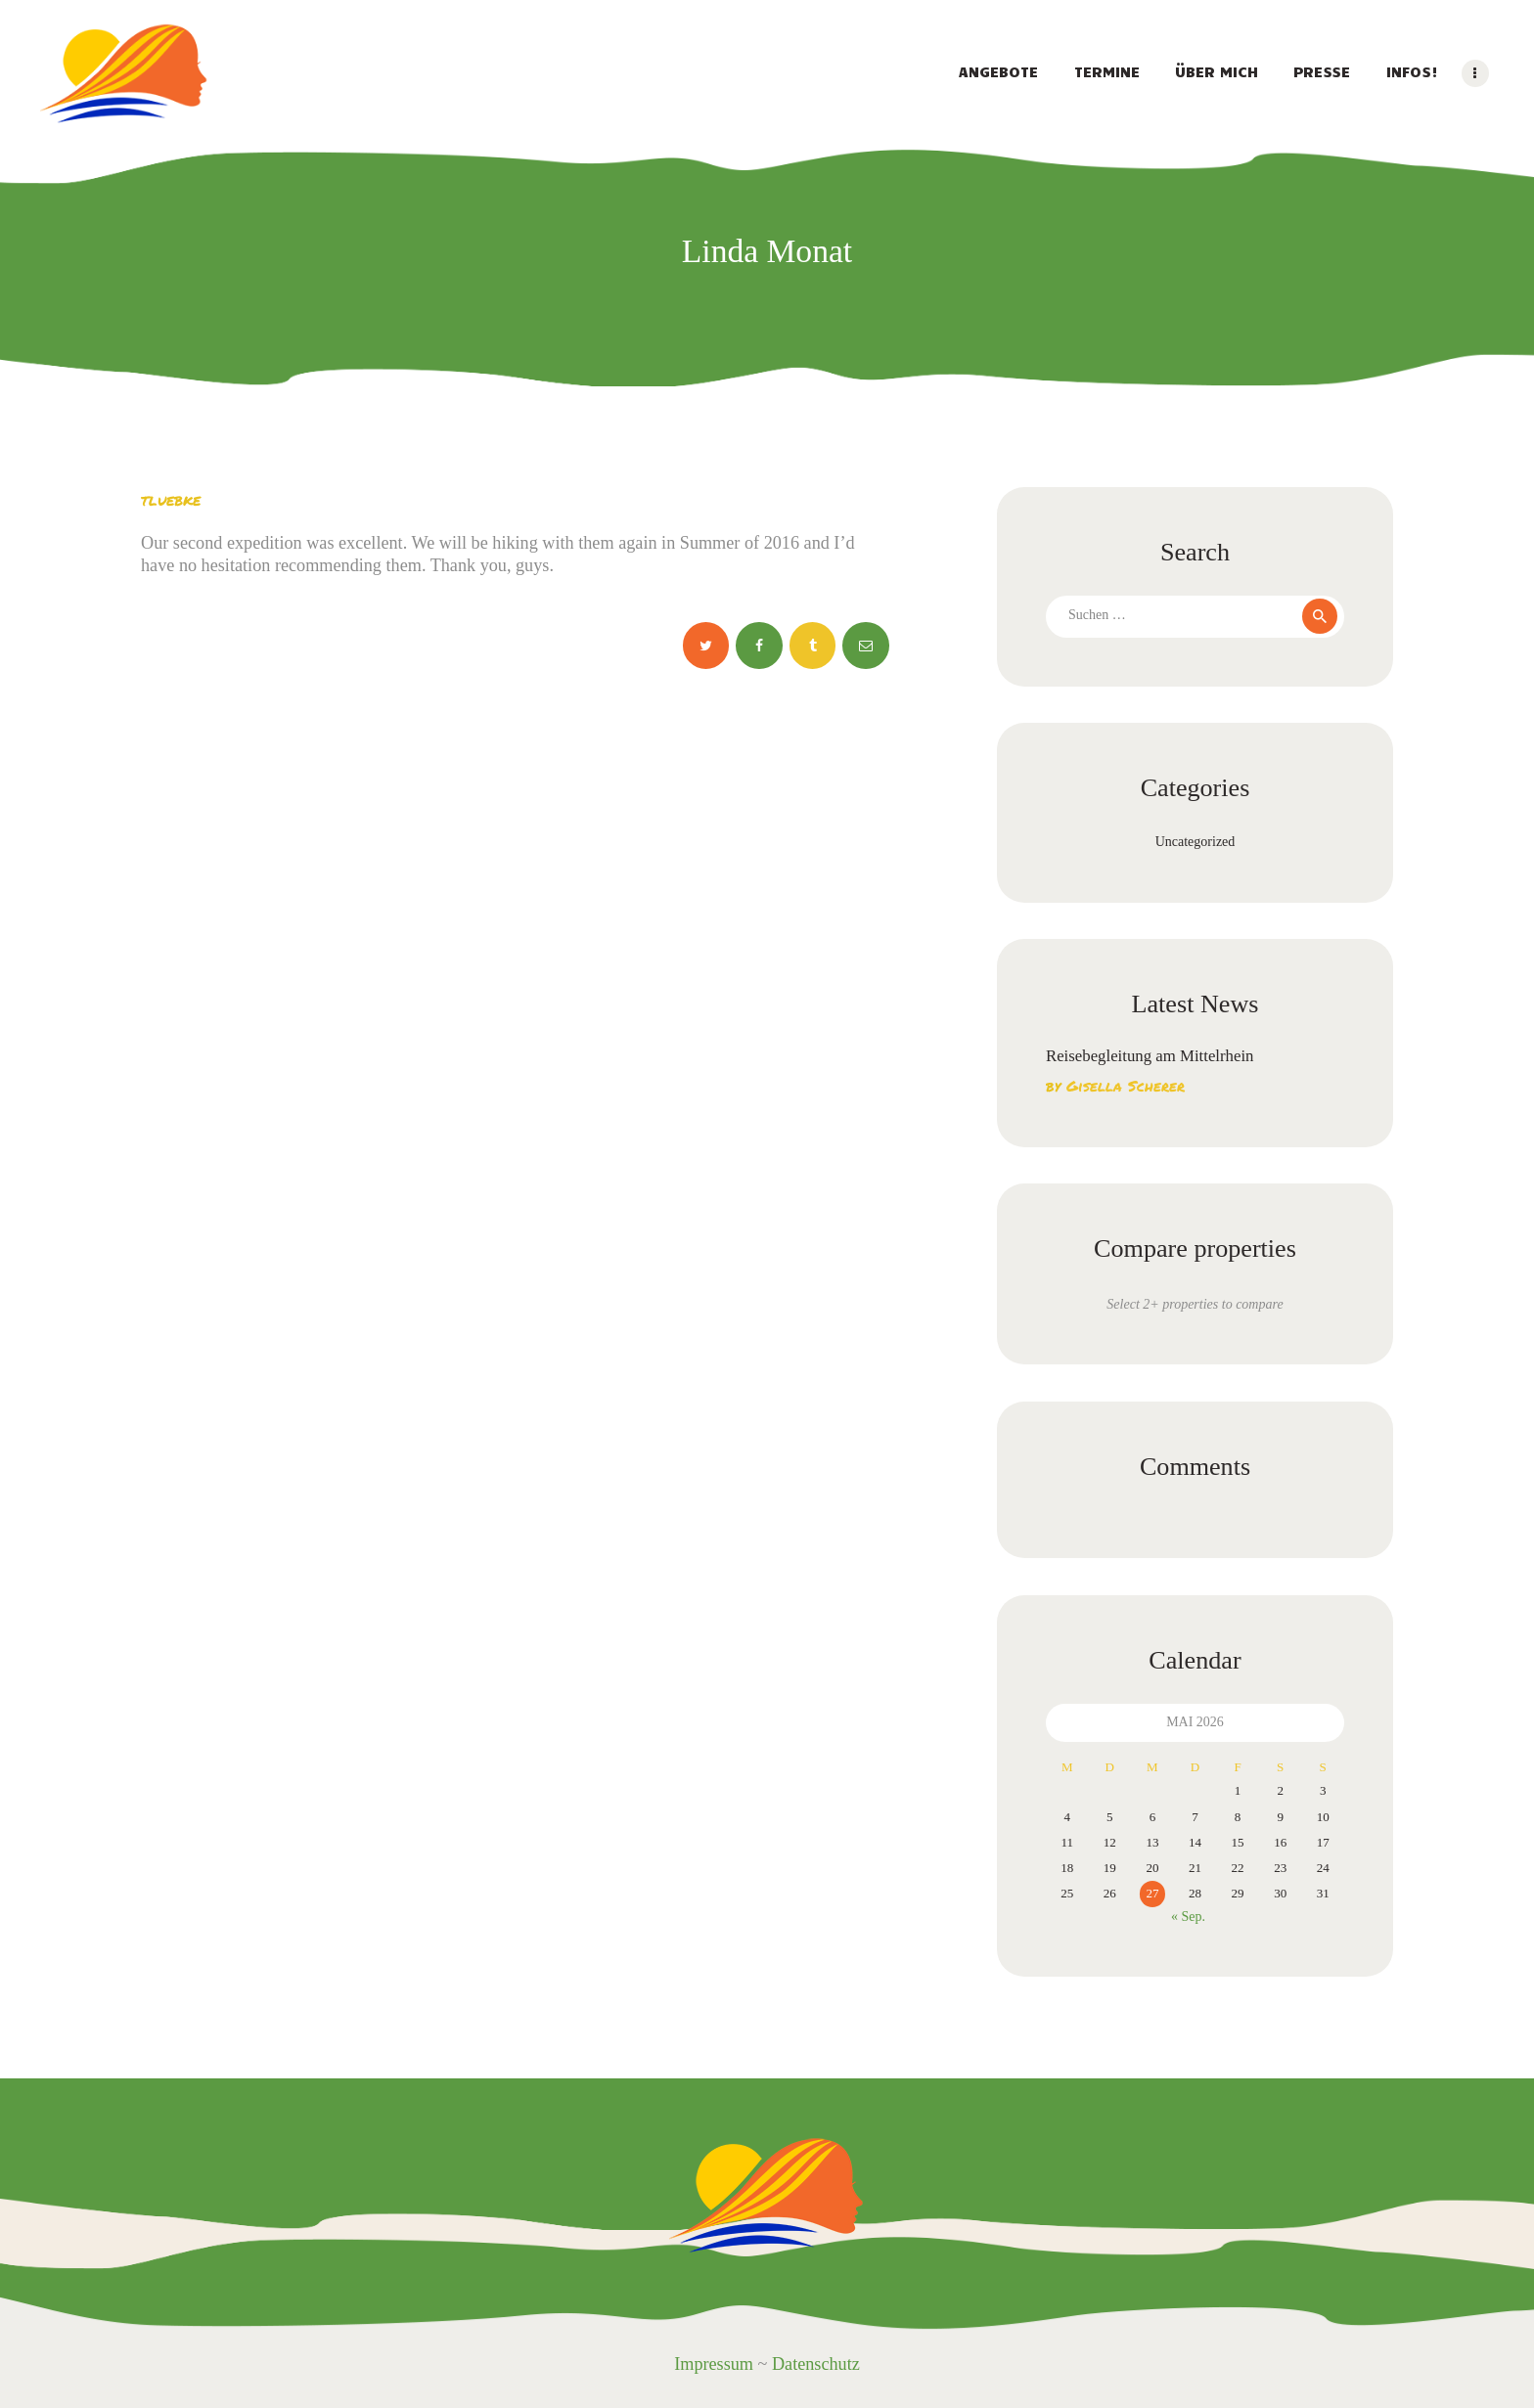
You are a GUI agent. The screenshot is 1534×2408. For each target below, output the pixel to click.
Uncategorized (1195, 841)
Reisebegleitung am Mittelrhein (1150, 1056)
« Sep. (1188, 1916)
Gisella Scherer (1125, 1085)
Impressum (713, 2364)
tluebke (171, 499)
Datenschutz (816, 2364)
